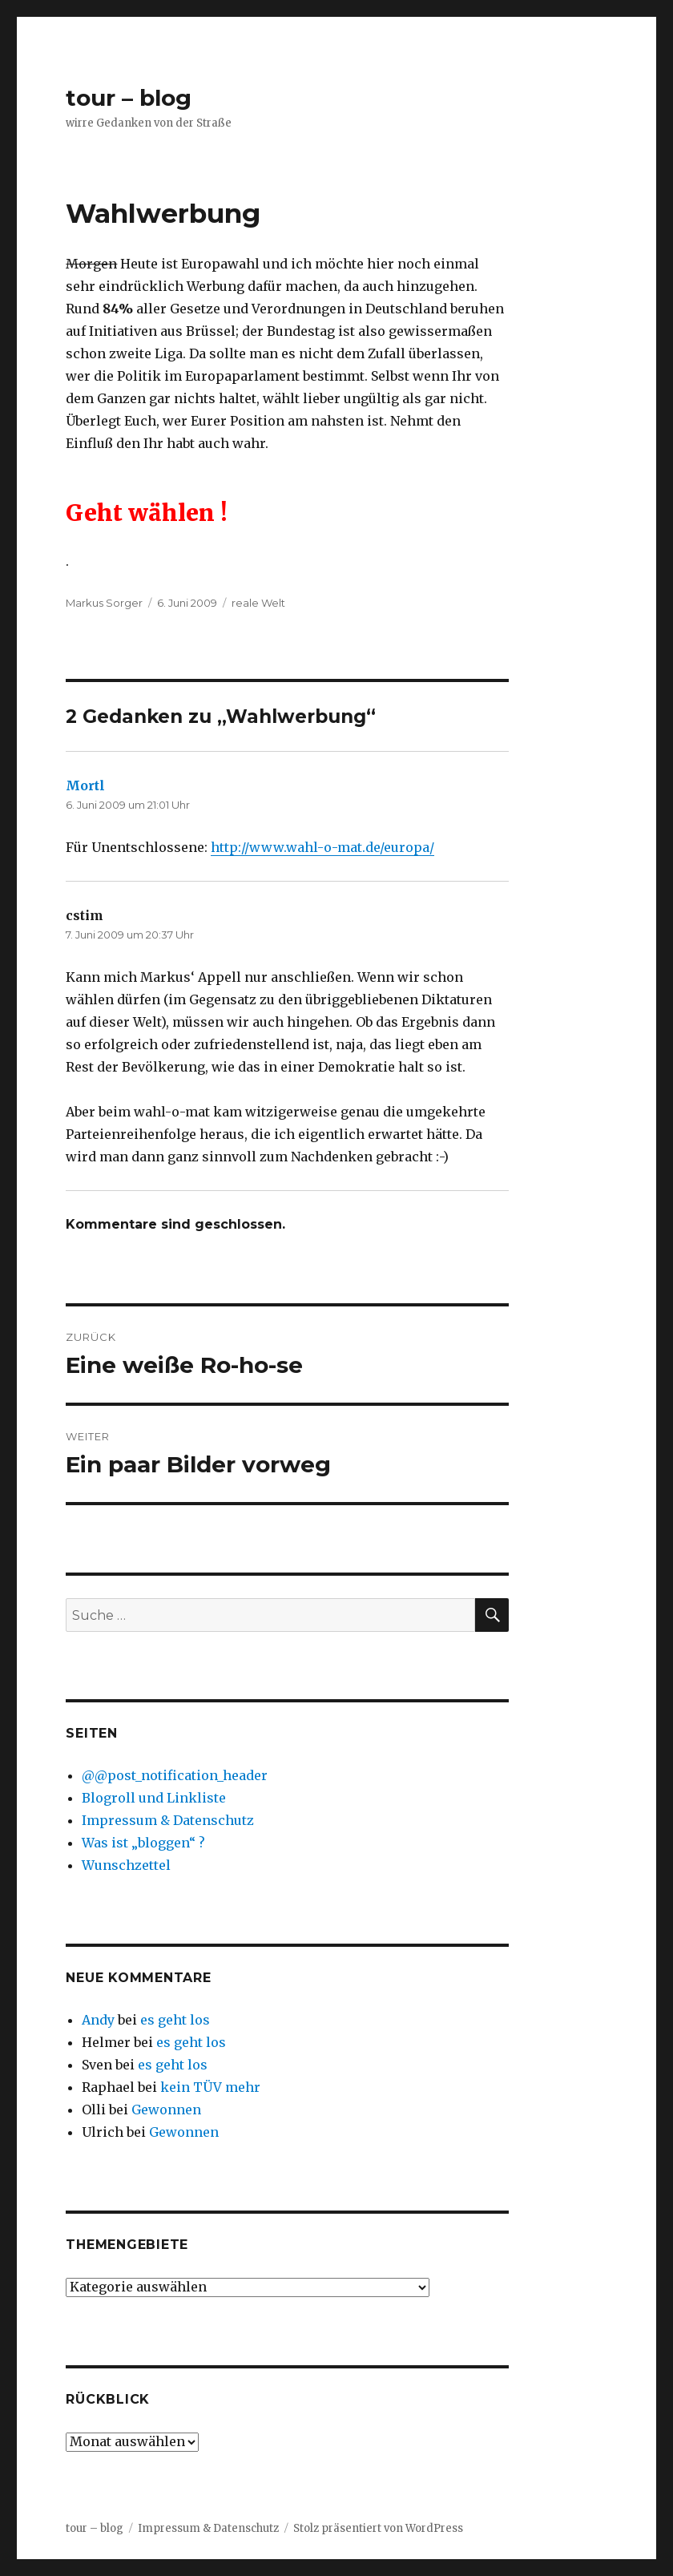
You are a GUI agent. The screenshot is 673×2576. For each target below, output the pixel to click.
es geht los (175, 2020)
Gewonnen (166, 2110)
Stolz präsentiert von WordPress (378, 2528)
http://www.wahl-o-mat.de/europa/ (322, 847)
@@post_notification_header (175, 1775)
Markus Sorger (104, 602)
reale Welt (258, 602)
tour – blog (128, 97)
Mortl (85, 785)
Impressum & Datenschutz (168, 1820)
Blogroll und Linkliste (154, 1798)
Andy (98, 2020)
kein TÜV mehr (210, 2087)
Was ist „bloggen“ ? (143, 1843)
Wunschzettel (126, 1865)
